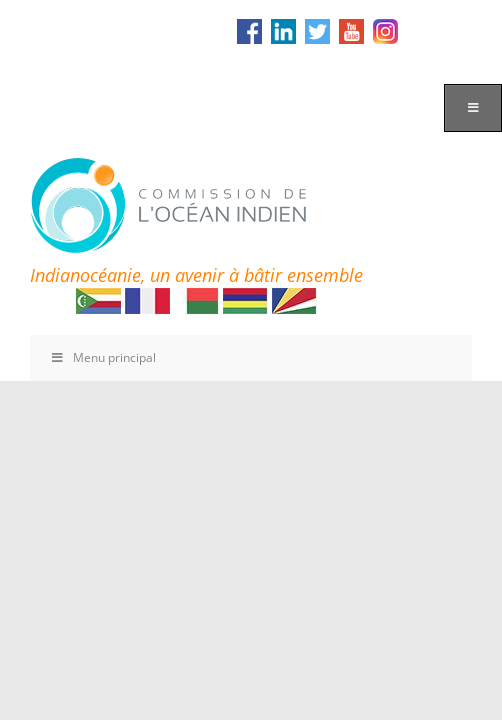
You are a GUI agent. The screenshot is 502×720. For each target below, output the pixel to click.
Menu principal (103, 357)
